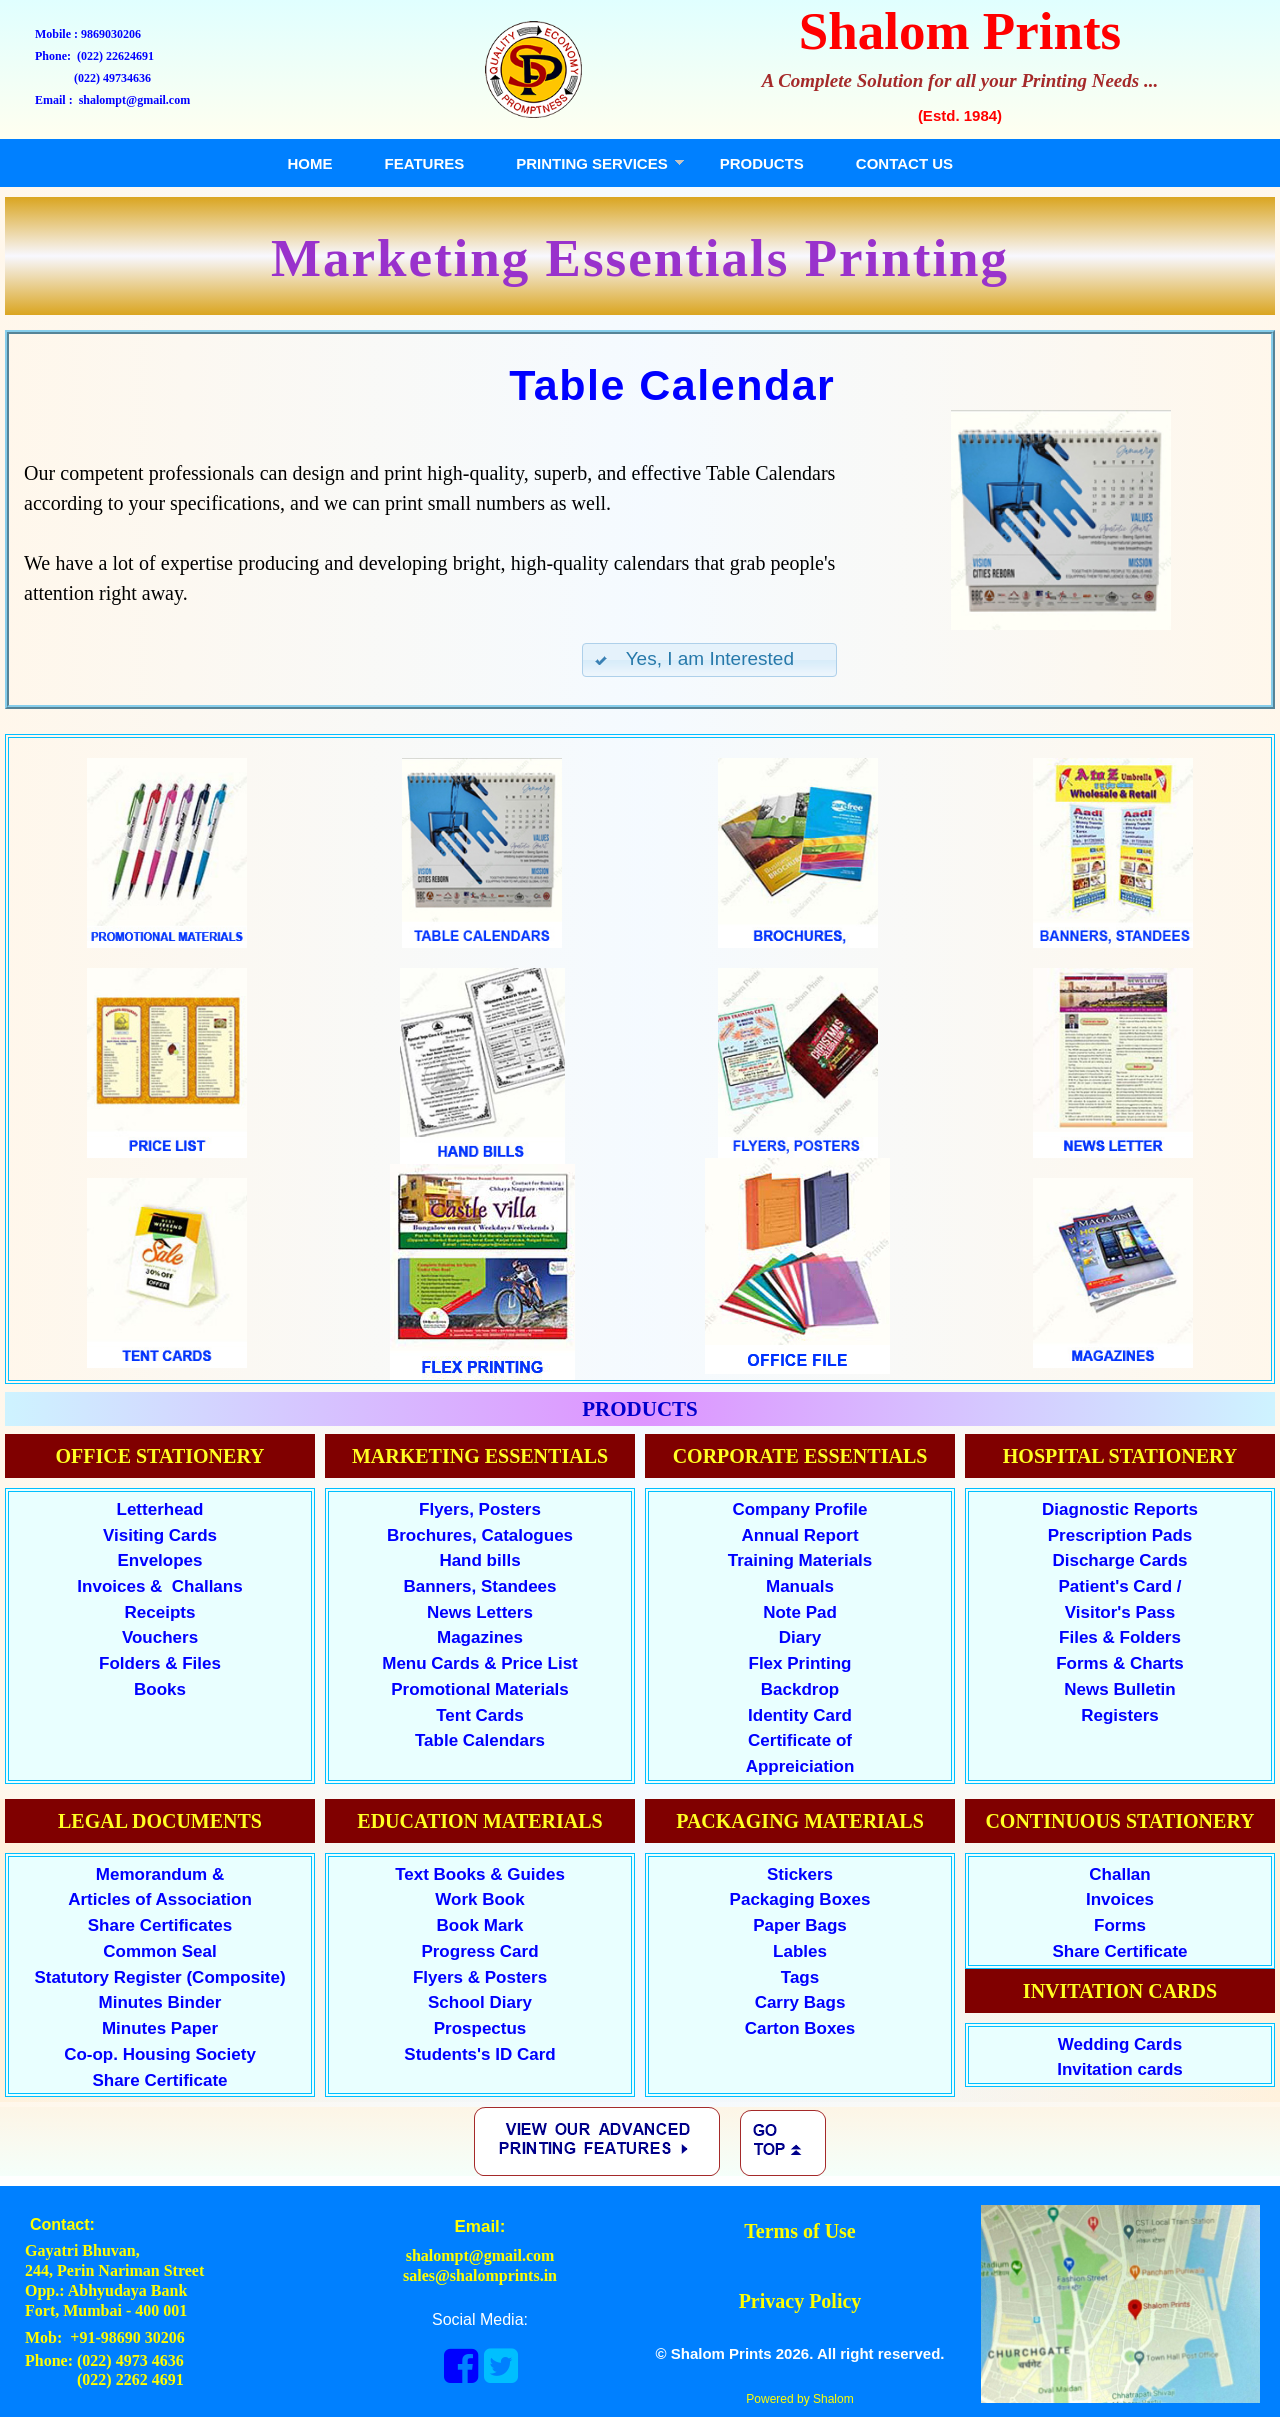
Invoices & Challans (159, 1586)
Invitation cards (1120, 2069)
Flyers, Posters (480, 1509)
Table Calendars (480, 1740)
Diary (800, 1637)
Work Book (479, 1899)
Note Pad (800, 1612)
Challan (1119, 1874)
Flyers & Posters (480, 1977)
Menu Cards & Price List (480, 1663)
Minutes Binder (160, 2002)
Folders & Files (160, 1663)
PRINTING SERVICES (591, 163)
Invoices (1120, 1899)
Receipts (160, 1612)
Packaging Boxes (800, 1899)
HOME (310, 163)
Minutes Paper (160, 2028)
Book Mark (480, 1925)
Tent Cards (480, 1715)
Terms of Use (799, 2231)
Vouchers (160, 1637)
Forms (1120, 1925)
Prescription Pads (1120, 1535)
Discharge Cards (1119, 1560)
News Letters (480, 1612)
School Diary (480, 2002)
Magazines (480, 1637)
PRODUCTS (762, 163)
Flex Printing (800, 1663)
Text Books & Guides (480, 1874)
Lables (800, 1951)
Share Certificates (160, 1925)
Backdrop (800, 1689)
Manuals (800, 1586)
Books (160, 1689)
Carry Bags (800, 2002)
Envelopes (159, 1560)
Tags (800, 1977)
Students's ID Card (479, 2054)
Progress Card (479, 1951)
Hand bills (479, 1560)
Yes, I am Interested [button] (693, 658)
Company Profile (799, 1509)
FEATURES (425, 163)
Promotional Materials (480, 1689)
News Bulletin (1119, 1689)
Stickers (800, 1874)
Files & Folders (1120, 1637)
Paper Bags (800, 1925)
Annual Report (799, 1535)
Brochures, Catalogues (480, 1535)
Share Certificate (1119, 1951)
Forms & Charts (1120, 1663)
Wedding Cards (1120, 2044)
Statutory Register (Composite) (159, 1977)
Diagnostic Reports (1120, 1509)
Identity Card (800, 1715)
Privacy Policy (800, 2301)
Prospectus (480, 2028)
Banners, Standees (479, 1586)
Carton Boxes (800, 2028)
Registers (1119, 1715)
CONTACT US (904, 163)
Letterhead (160, 1509)
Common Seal (159, 1951)
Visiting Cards (160, 1535)
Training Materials (800, 1560)
